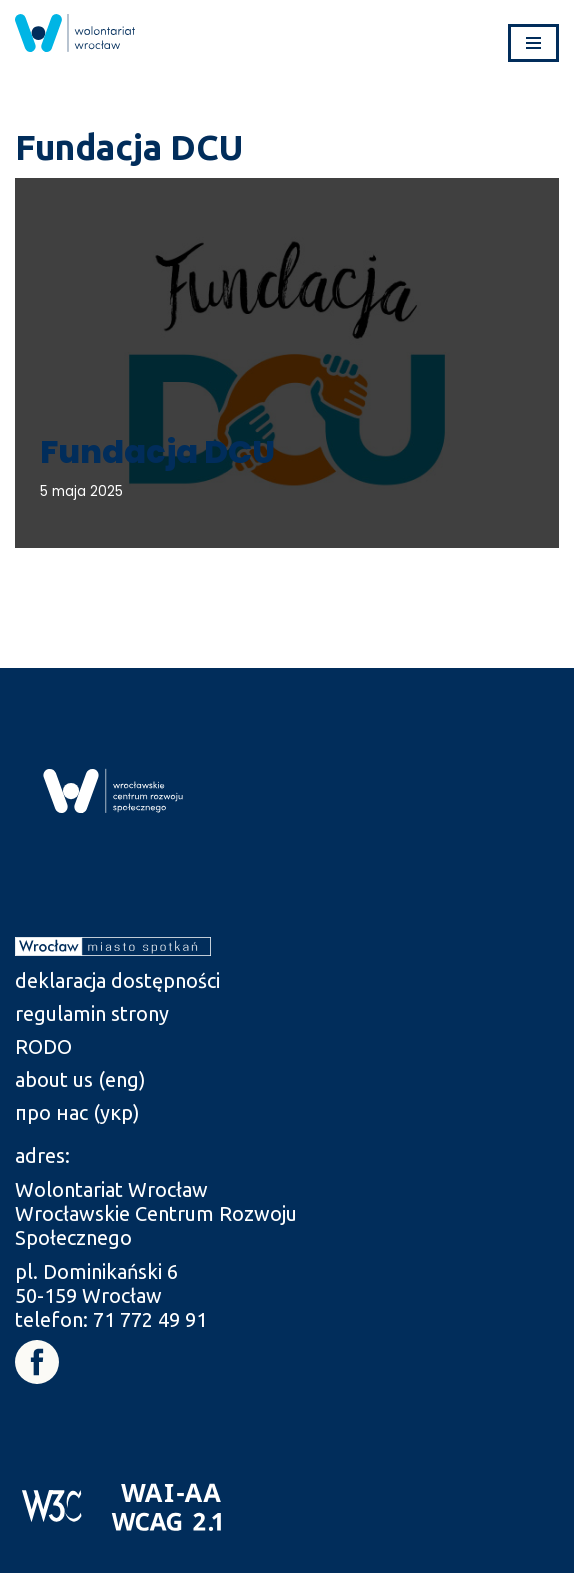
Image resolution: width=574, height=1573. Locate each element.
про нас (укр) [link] (77, 1112)
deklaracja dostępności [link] (117, 980)
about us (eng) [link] (80, 1079)
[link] (75, 33)
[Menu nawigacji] (533, 43)
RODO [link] (43, 1046)
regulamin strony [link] (92, 1013)
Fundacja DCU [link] (157, 451)
